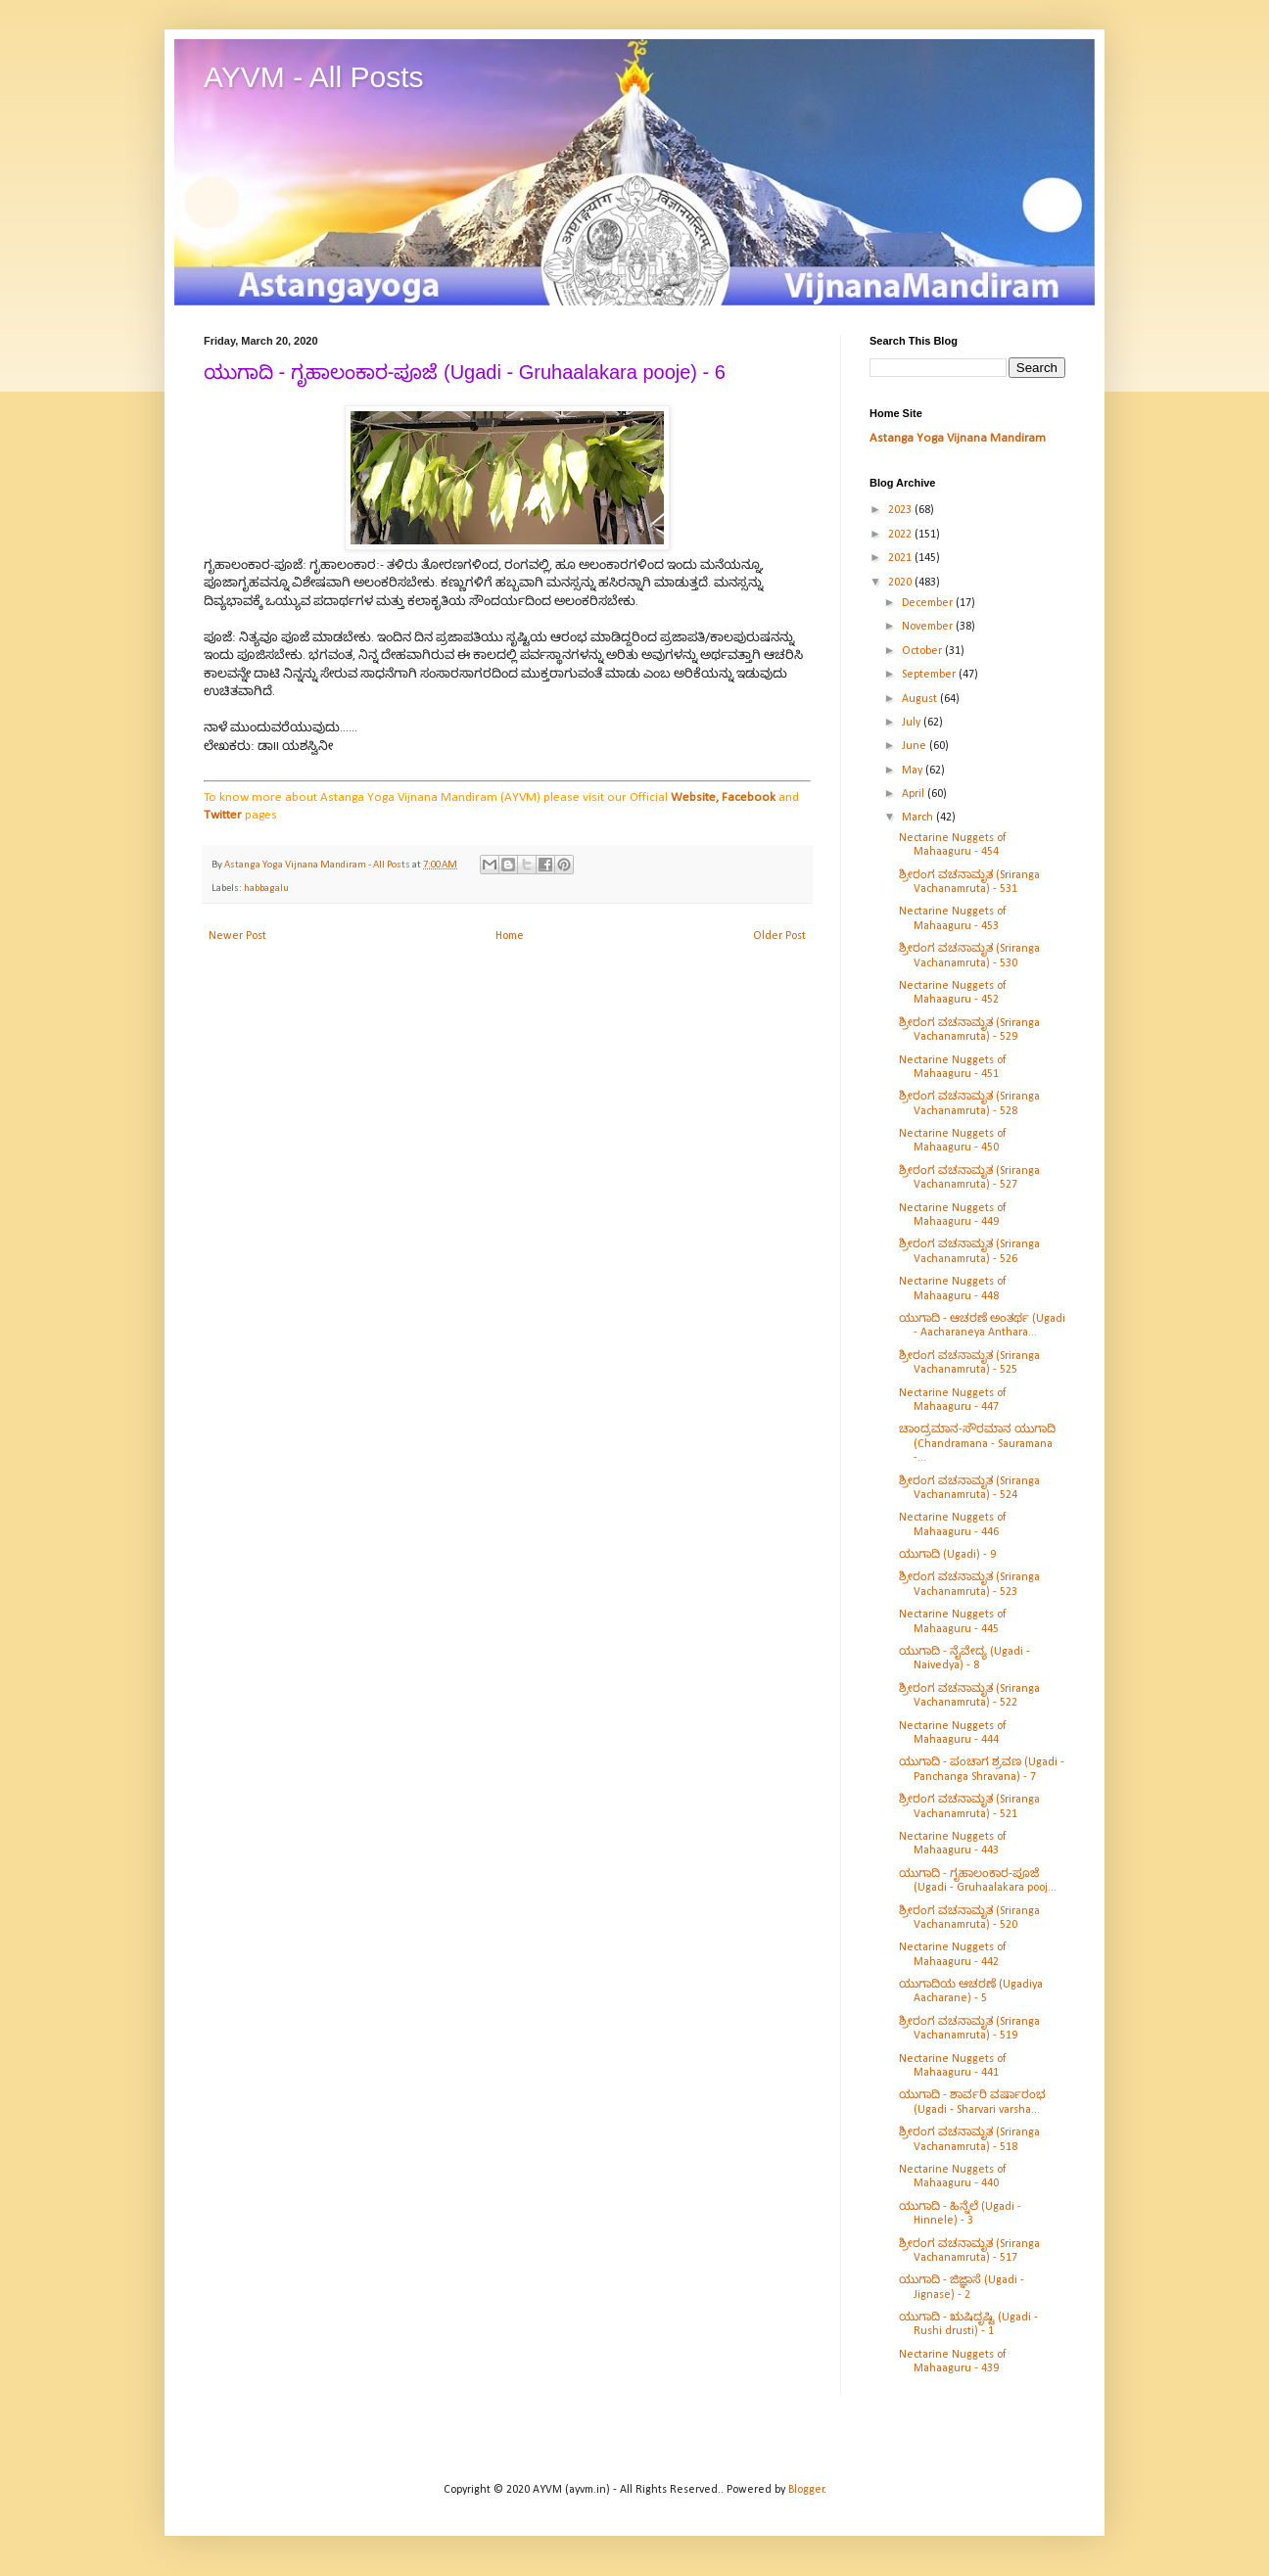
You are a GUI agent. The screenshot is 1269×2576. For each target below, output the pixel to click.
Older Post (779, 936)
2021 (901, 558)
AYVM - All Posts (314, 77)
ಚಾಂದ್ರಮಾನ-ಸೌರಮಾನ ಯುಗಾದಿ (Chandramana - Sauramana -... (977, 1444)
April (914, 794)
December (929, 603)
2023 (901, 510)
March (919, 817)
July (912, 722)
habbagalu (266, 888)
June (915, 746)
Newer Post (237, 936)
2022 (901, 534)
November (929, 626)
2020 (901, 582)
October (923, 651)
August (921, 699)
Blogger (806, 2490)
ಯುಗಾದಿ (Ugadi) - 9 (947, 1555)
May (913, 770)
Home (509, 936)
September (930, 674)
